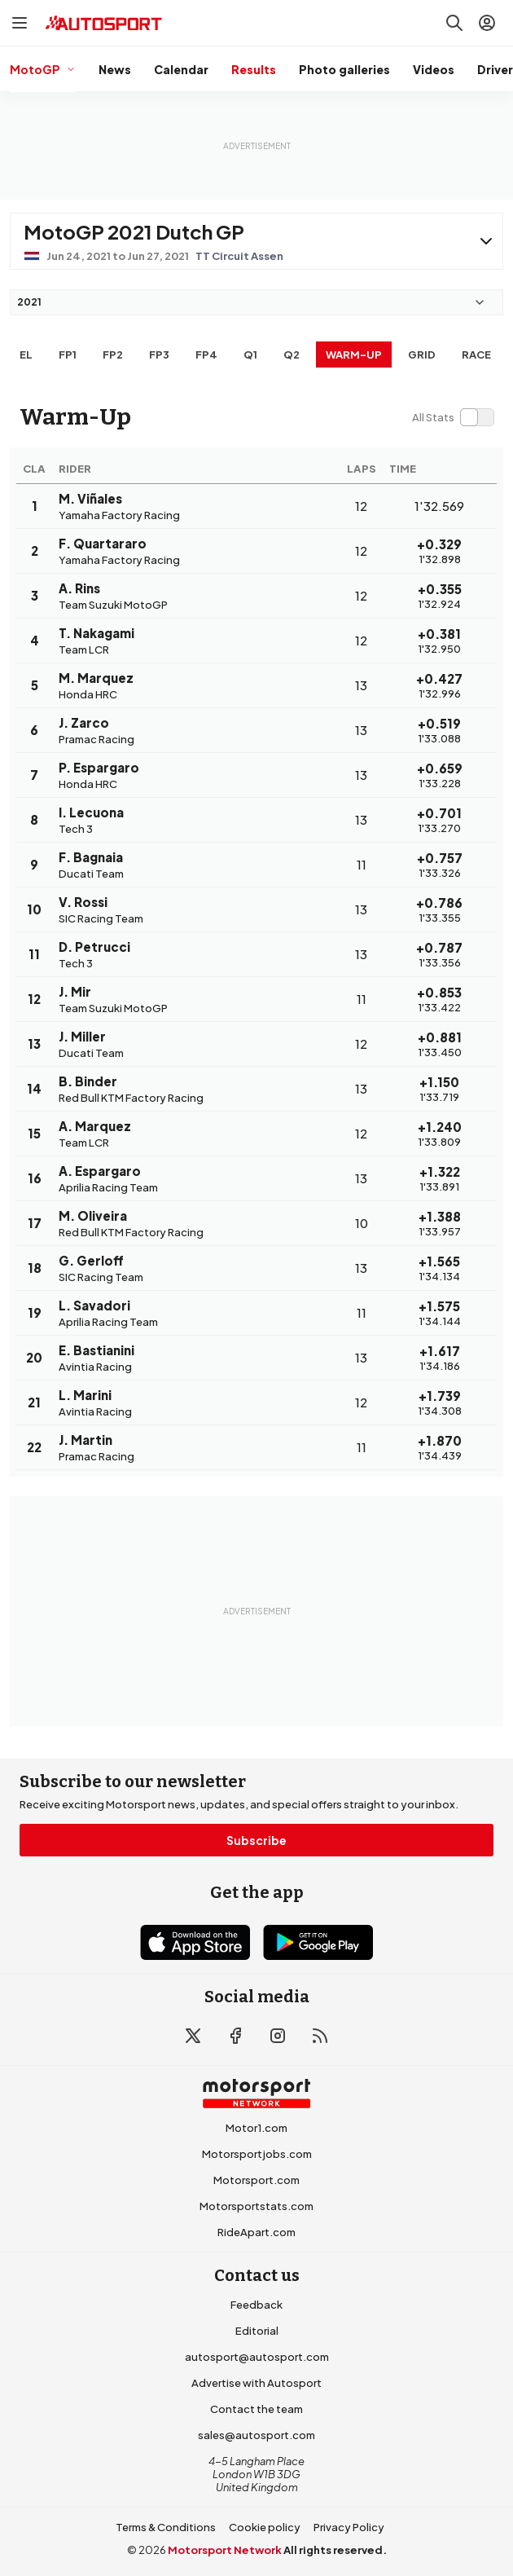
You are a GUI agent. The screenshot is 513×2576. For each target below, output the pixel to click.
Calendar (181, 69)
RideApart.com (256, 2232)
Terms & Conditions (166, 2527)
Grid (422, 354)
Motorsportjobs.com (257, 2153)
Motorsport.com (256, 2179)
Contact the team (256, 2408)
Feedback (256, 2304)
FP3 (159, 354)
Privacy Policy (349, 2527)
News (115, 69)
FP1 (68, 354)
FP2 (113, 354)
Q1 (250, 354)
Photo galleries (344, 69)
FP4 (206, 354)
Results (253, 69)
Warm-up (354, 354)
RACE (476, 354)
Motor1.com (256, 2127)
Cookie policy (264, 2527)
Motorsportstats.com (257, 2206)
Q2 (291, 354)
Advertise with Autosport (256, 2382)
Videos (433, 69)
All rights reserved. (335, 2549)
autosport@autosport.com (257, 2356)
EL (26, 354)
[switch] (452, 417)
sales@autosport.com (256, 2435)
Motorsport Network (225, 2549)
